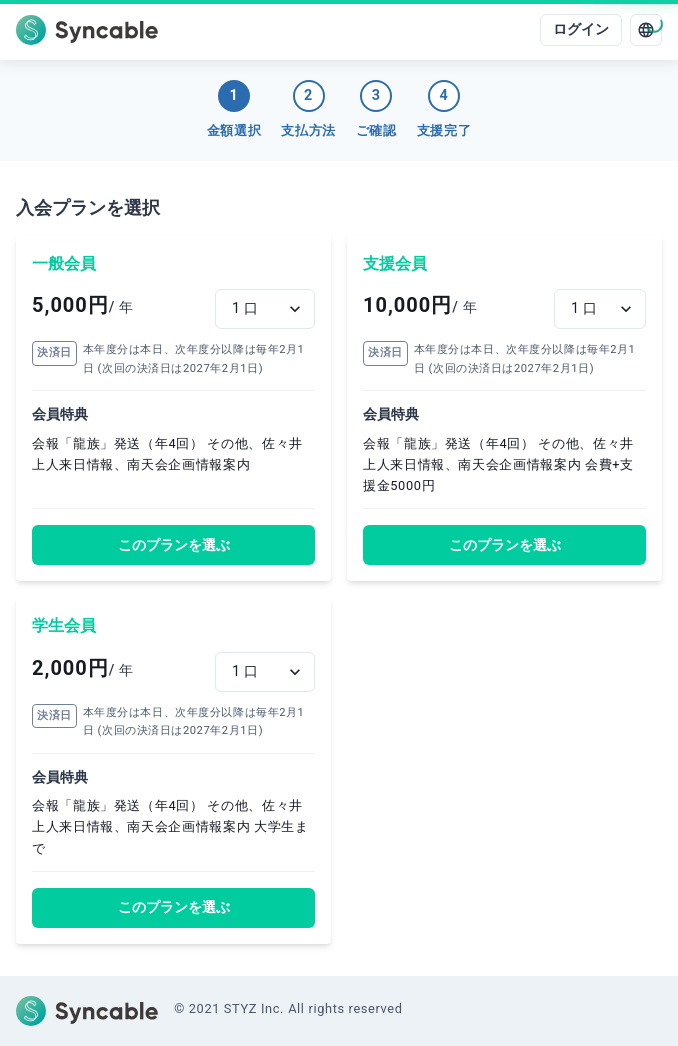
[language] (646, 30)
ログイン (581, 29)
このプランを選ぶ (174, 545)
